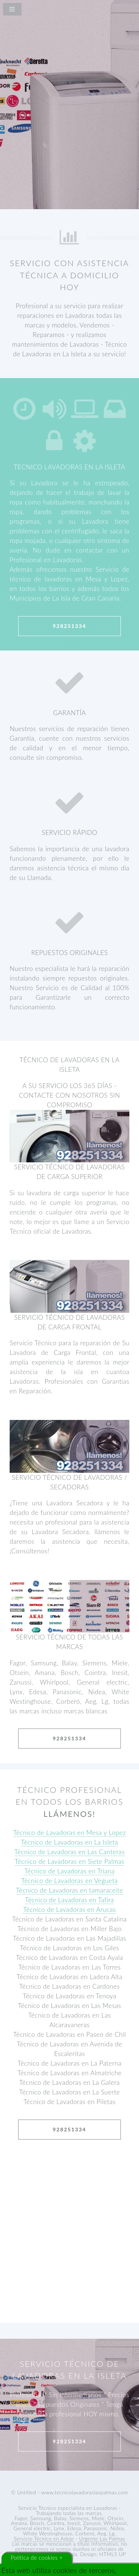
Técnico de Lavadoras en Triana (69, 1871)
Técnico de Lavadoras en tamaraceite (69, 1890)
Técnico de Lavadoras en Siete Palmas (70, 1861)
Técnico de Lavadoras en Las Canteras (69, 1852)
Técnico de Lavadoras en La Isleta (69, 1842)
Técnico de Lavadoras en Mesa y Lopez (69, 1832)
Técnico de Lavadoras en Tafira (69, 1900)
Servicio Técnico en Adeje (44, 2538)
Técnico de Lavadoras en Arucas (69, 1909)
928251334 (69, 626)
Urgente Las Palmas (102, 2538)
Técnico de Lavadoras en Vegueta (69, 1881)
